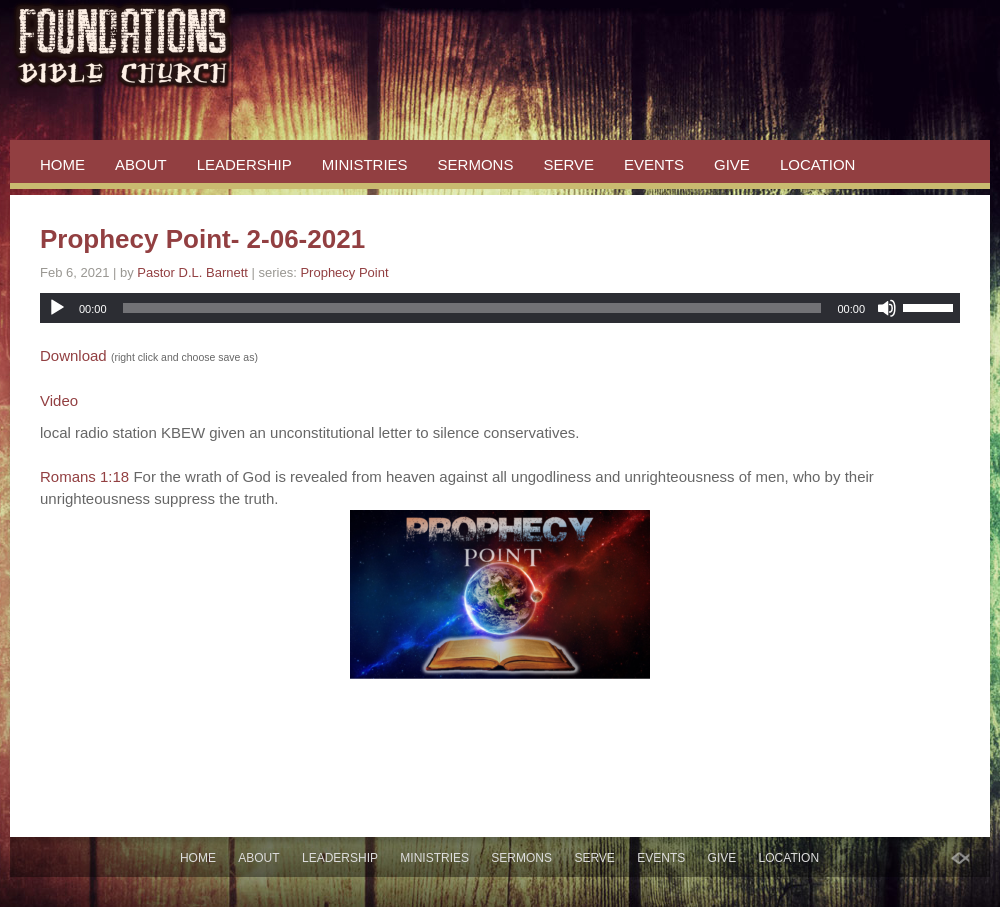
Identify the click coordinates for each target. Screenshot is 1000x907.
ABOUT (141, 164)
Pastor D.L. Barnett (192, 272)
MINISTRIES (365, 164)
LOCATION (818, 164)
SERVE (568, 164)
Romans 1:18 (84, 476)
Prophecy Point (344, 272)
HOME (62, 164)
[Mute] (887, 308)
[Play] (57, 308)
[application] (500, 308)
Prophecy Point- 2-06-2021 (202, 239)
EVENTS (654, 164)
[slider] (472, 308)
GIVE (732, 164)
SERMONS (476, 164)
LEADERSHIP (244, 164)
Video (59, 400)
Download (73, 355)
